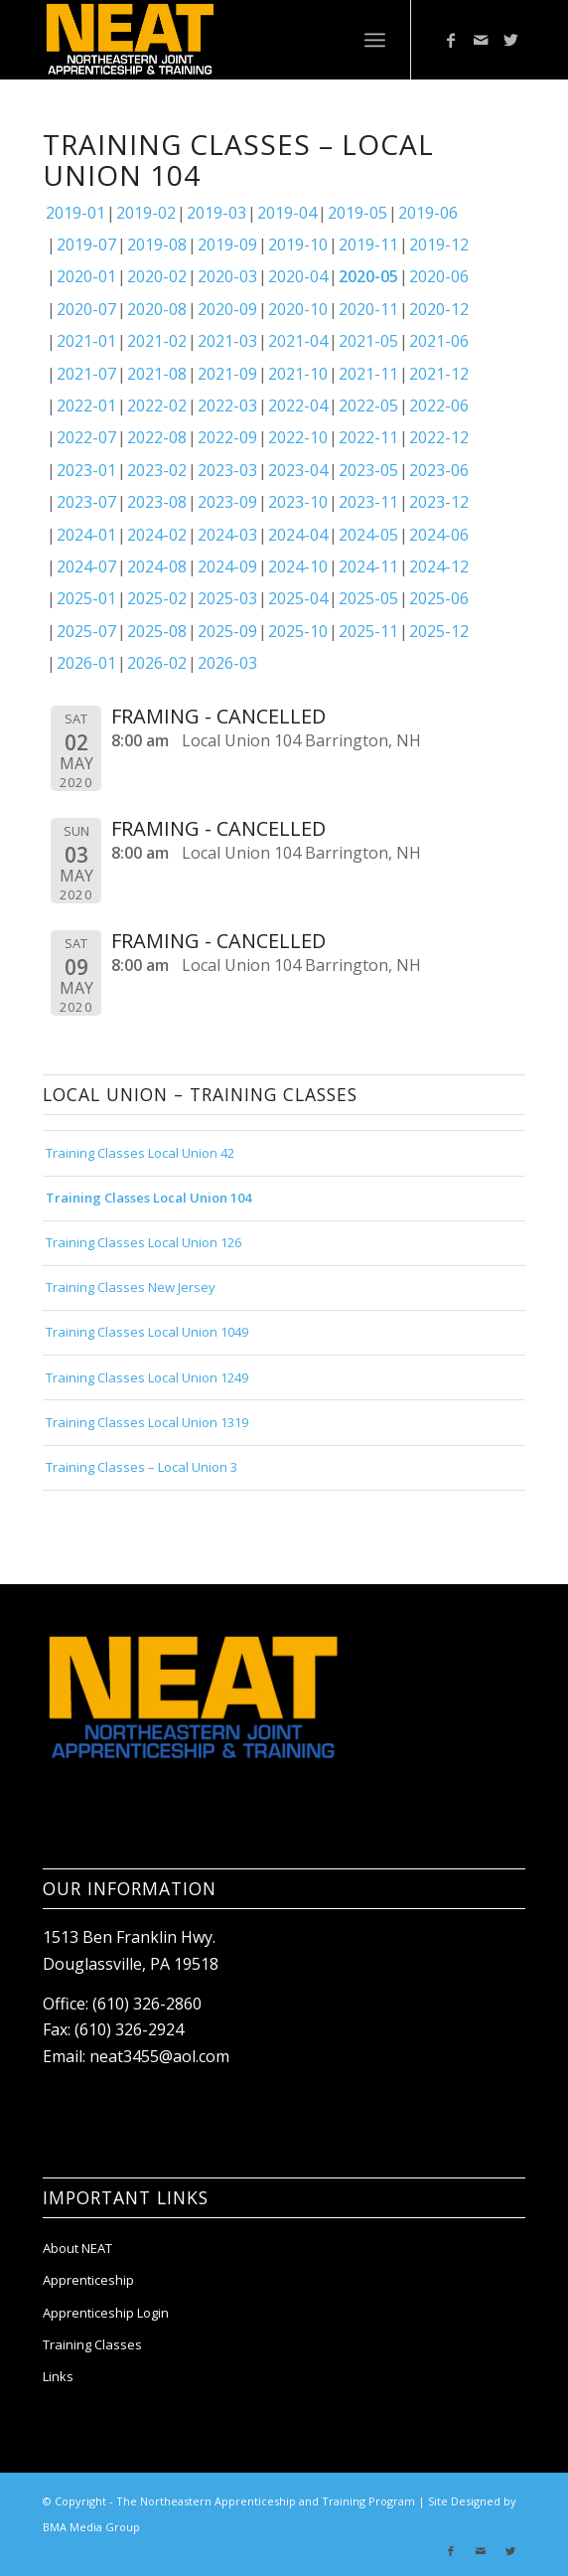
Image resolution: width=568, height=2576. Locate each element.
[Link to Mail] (481, 40)
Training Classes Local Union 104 (148, 1198)
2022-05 (368, 405)
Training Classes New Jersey (130, 1287)
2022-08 (157, 437)
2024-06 (439, 535)
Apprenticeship (88, 2280)
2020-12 (439, 309)
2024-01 (86, 535)
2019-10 (298, 244)
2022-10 (298, 437)
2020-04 (298, 276)
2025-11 (368, 631)
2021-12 (439, 374)
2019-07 (86, 244)
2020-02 (157, 276)
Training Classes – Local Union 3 (141, 1467)
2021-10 (298, 374)
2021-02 (157, 341)
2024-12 (439, 566)
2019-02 (146, 213)
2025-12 (439, 631)
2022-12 (439, 437)
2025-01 (86, 598)
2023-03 (227, 470)
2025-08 (157, 631)
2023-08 (157, 502)
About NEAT (77, 2248)
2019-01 (75, 213)
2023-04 (298, 470)
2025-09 (227, 631)
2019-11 (368, 244)
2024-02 (157, 535)
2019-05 (357, 213)
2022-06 (439, 405)
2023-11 (368, 502)
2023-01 (86, 470)
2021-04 (298, 341)
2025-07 (86, 631)
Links (58, 2376)
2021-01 (86, 341)
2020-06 (439, 276)
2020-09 (227, 309)
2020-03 (227, 276)
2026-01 (86, 663)
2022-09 (227, 437)
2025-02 (157, 598)
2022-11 (368, 437)
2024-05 (368, 535)
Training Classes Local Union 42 (140, 1153)
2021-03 (227, 341)
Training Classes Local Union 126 (143, 1242)
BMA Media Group (91, 2526)
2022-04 (298, 405)
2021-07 (86, 374)
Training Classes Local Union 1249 (147, 1377)
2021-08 (157, 374)
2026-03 (227, 663)
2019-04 (287, 213)
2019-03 (216, 213)
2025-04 (298, 598)
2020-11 (368, 309)
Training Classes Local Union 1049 (147, 1332)
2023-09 (227, 502)
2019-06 (428, 213)
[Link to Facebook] (451, 40)
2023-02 (157, 470)
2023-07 (86, 502)
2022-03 (227, 405)
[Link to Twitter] (510, 40)
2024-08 (157, 566)
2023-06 (439, 470)
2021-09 (227, 374)
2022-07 (86, 437)
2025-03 (227, 598)
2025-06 (439, 598)
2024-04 (298, 535)
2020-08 (157, 309)
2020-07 (86, 309)
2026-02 (157, 663)
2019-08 (157, 244)
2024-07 (86, 566)
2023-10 (298, 502)
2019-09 (227, 244)
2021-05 (368, 341)
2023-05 (368, 470)
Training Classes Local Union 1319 (147, 1422)
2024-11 (368, 566)
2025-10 (298, 631)
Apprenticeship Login (106, 2313)
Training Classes (92, 2344)
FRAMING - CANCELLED (218, 716)
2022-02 (157, 405)
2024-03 (227, 535)
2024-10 (298, 566)
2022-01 (86, 405)
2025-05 (368, 598)
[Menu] (374, 40)
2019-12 (439, 244)
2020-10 (298, 309)
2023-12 (439, 502)
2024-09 (227, 566)
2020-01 (86, 276)
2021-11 (368, 374)
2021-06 (439, 341)
